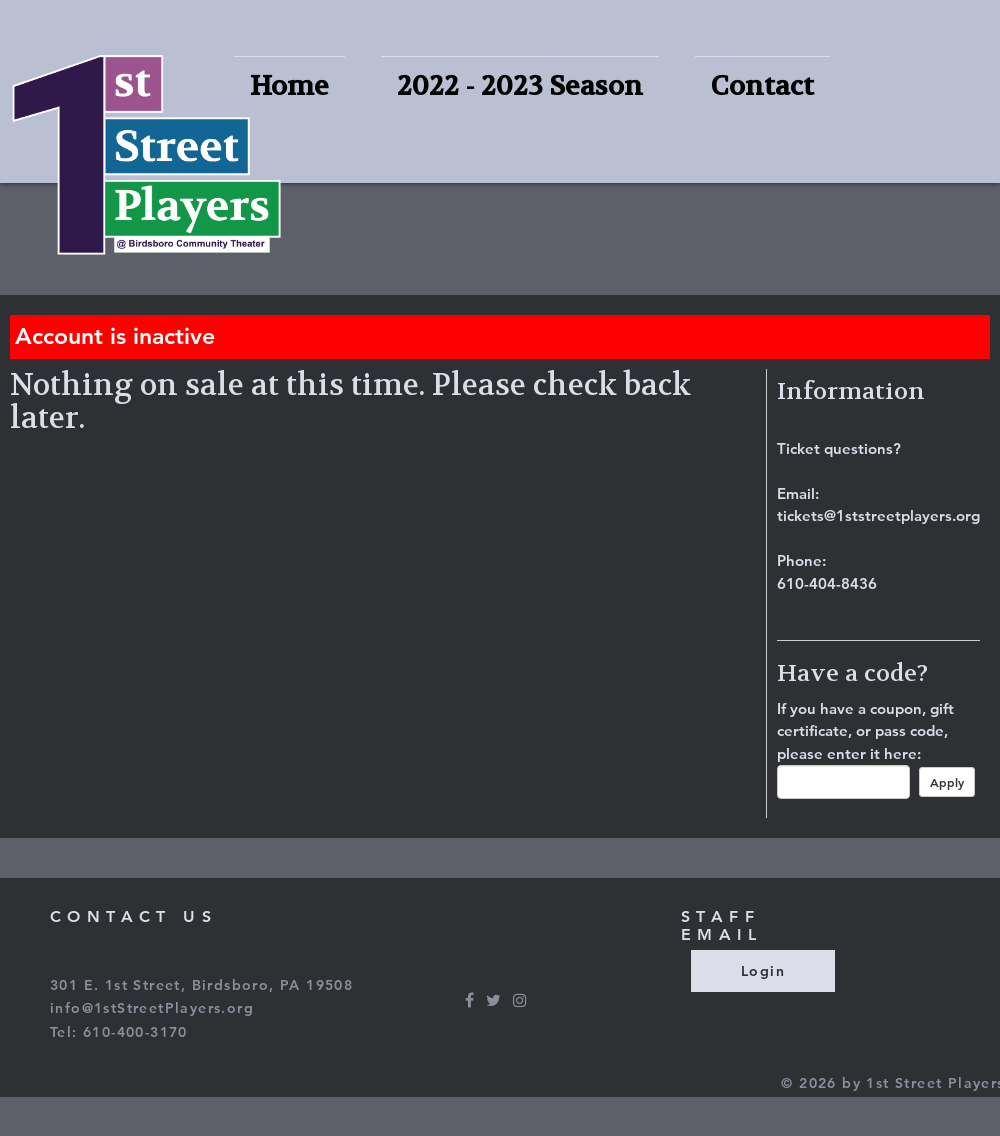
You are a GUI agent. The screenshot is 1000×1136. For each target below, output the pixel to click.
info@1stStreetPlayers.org (152, 1008)
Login (763, 971)
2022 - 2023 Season (520, 86)
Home (289, 86)
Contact (762, 86)
